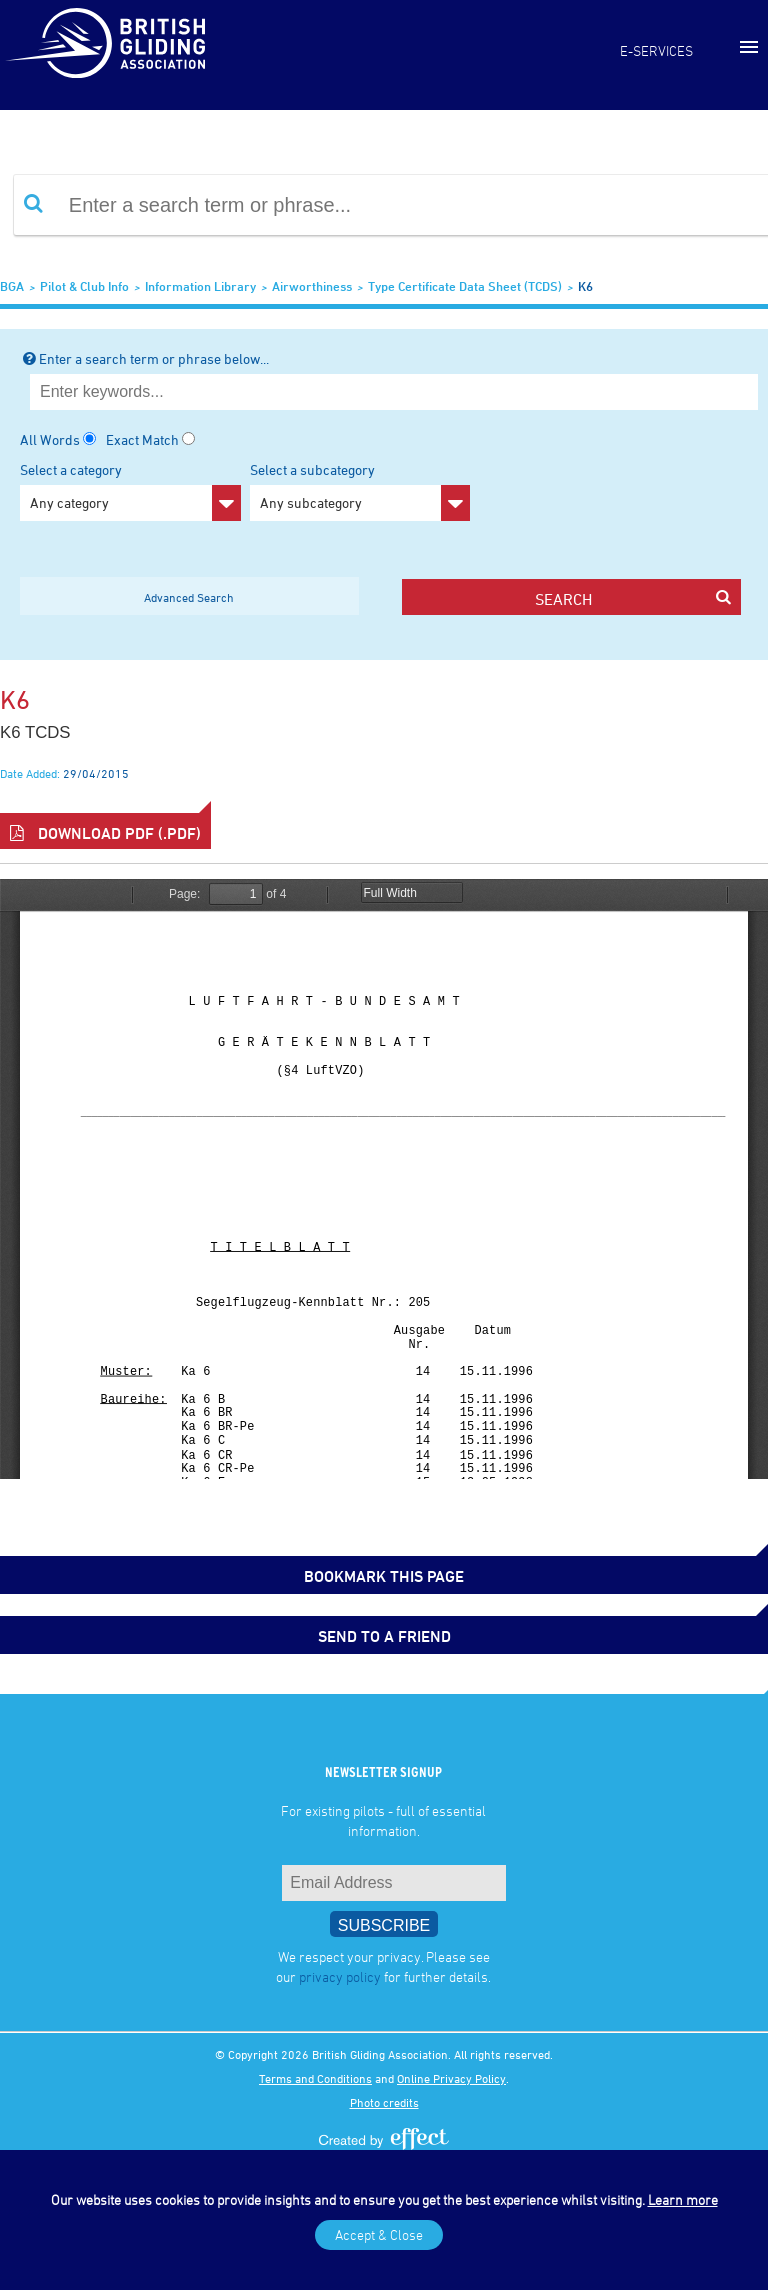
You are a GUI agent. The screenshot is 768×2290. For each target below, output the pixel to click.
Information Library (200, 286)
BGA (12, 286)
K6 (585, 286)
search (632, 598)
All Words (50, 439)
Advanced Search (189, 597)
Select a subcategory (360, 491)
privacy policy (340, 1976)
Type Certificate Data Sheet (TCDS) (465, 286)
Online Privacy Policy (451, 2078)
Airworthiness (312, 286)
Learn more (683, 2199)
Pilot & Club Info (84, 286)
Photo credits (384, 2102)
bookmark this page (384, 1576)
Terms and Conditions (315, 2078)
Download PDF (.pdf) (105, 833)
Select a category (130, 491)
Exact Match (142, 439)
